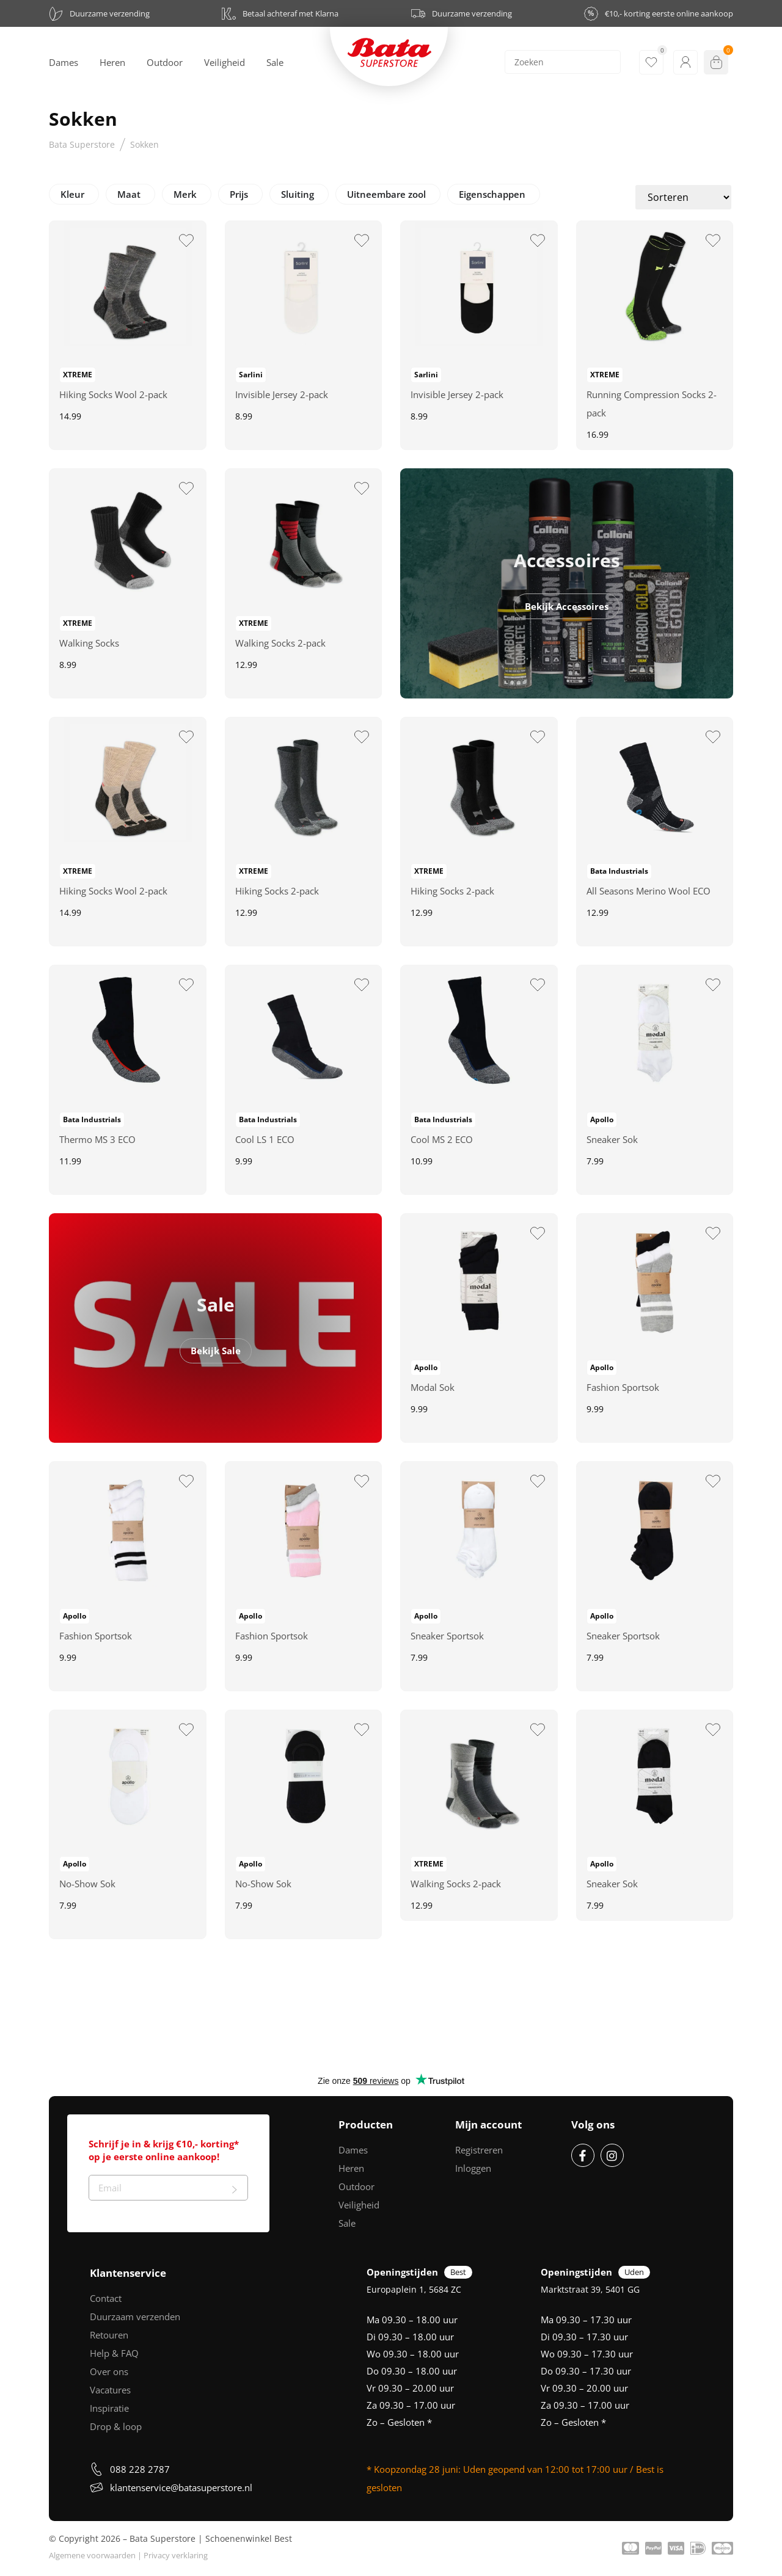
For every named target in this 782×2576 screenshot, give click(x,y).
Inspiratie (109, 2408)
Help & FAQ (114, 2353)
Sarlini (251, 374)
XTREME (77, 374)
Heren (351, 2168)
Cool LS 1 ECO (264, 1139)
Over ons (109, 2371)
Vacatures (110, 2390)
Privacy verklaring (176, 2555)
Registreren (479, 2150)
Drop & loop (116, 2426)
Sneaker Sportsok (447, 1636)
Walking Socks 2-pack (280, 643)
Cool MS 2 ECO (442, 1139)
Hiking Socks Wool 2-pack (113, 394)
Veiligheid (358, 2205)
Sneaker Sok (612, 1139)
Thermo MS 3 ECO (97, 1139)
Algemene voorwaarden (92, 2555)
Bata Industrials (619, 871)
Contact (106, 2298)
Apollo (601, 1119)
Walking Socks (89, 643)
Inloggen (473, 2168)
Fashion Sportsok (622, 1387)
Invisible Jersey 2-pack (281, 394)
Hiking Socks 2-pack (277, 891)
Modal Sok (433, 1387)
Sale (347, 2223)
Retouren (109, 2335)
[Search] (563, 62)
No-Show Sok (87, 1884)
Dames (353, 2150)
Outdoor (356, 2186)
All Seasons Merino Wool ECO (648, 891)
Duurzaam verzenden (135, 2316)
